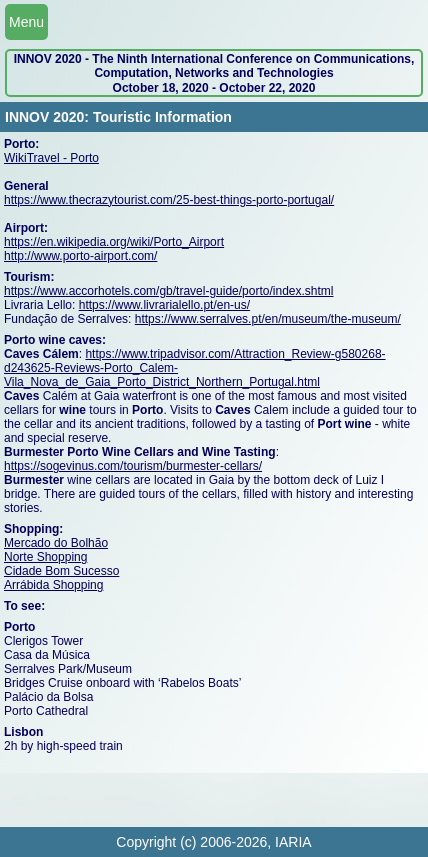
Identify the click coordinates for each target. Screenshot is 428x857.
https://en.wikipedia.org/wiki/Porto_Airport (114, 242)
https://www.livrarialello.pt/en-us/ (164, 305)
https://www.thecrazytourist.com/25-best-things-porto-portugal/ (169, 200)
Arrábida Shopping (53, 585)
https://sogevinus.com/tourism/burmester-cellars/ (133, 466)
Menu (26, 22)
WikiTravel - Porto (51, 158)
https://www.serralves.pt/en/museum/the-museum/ (268, 319)
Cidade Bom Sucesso (61, 571)
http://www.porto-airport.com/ (80, 256)
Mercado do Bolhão (56, 543)
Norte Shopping (45, 557)
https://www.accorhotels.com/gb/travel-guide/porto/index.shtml (168, 291)
